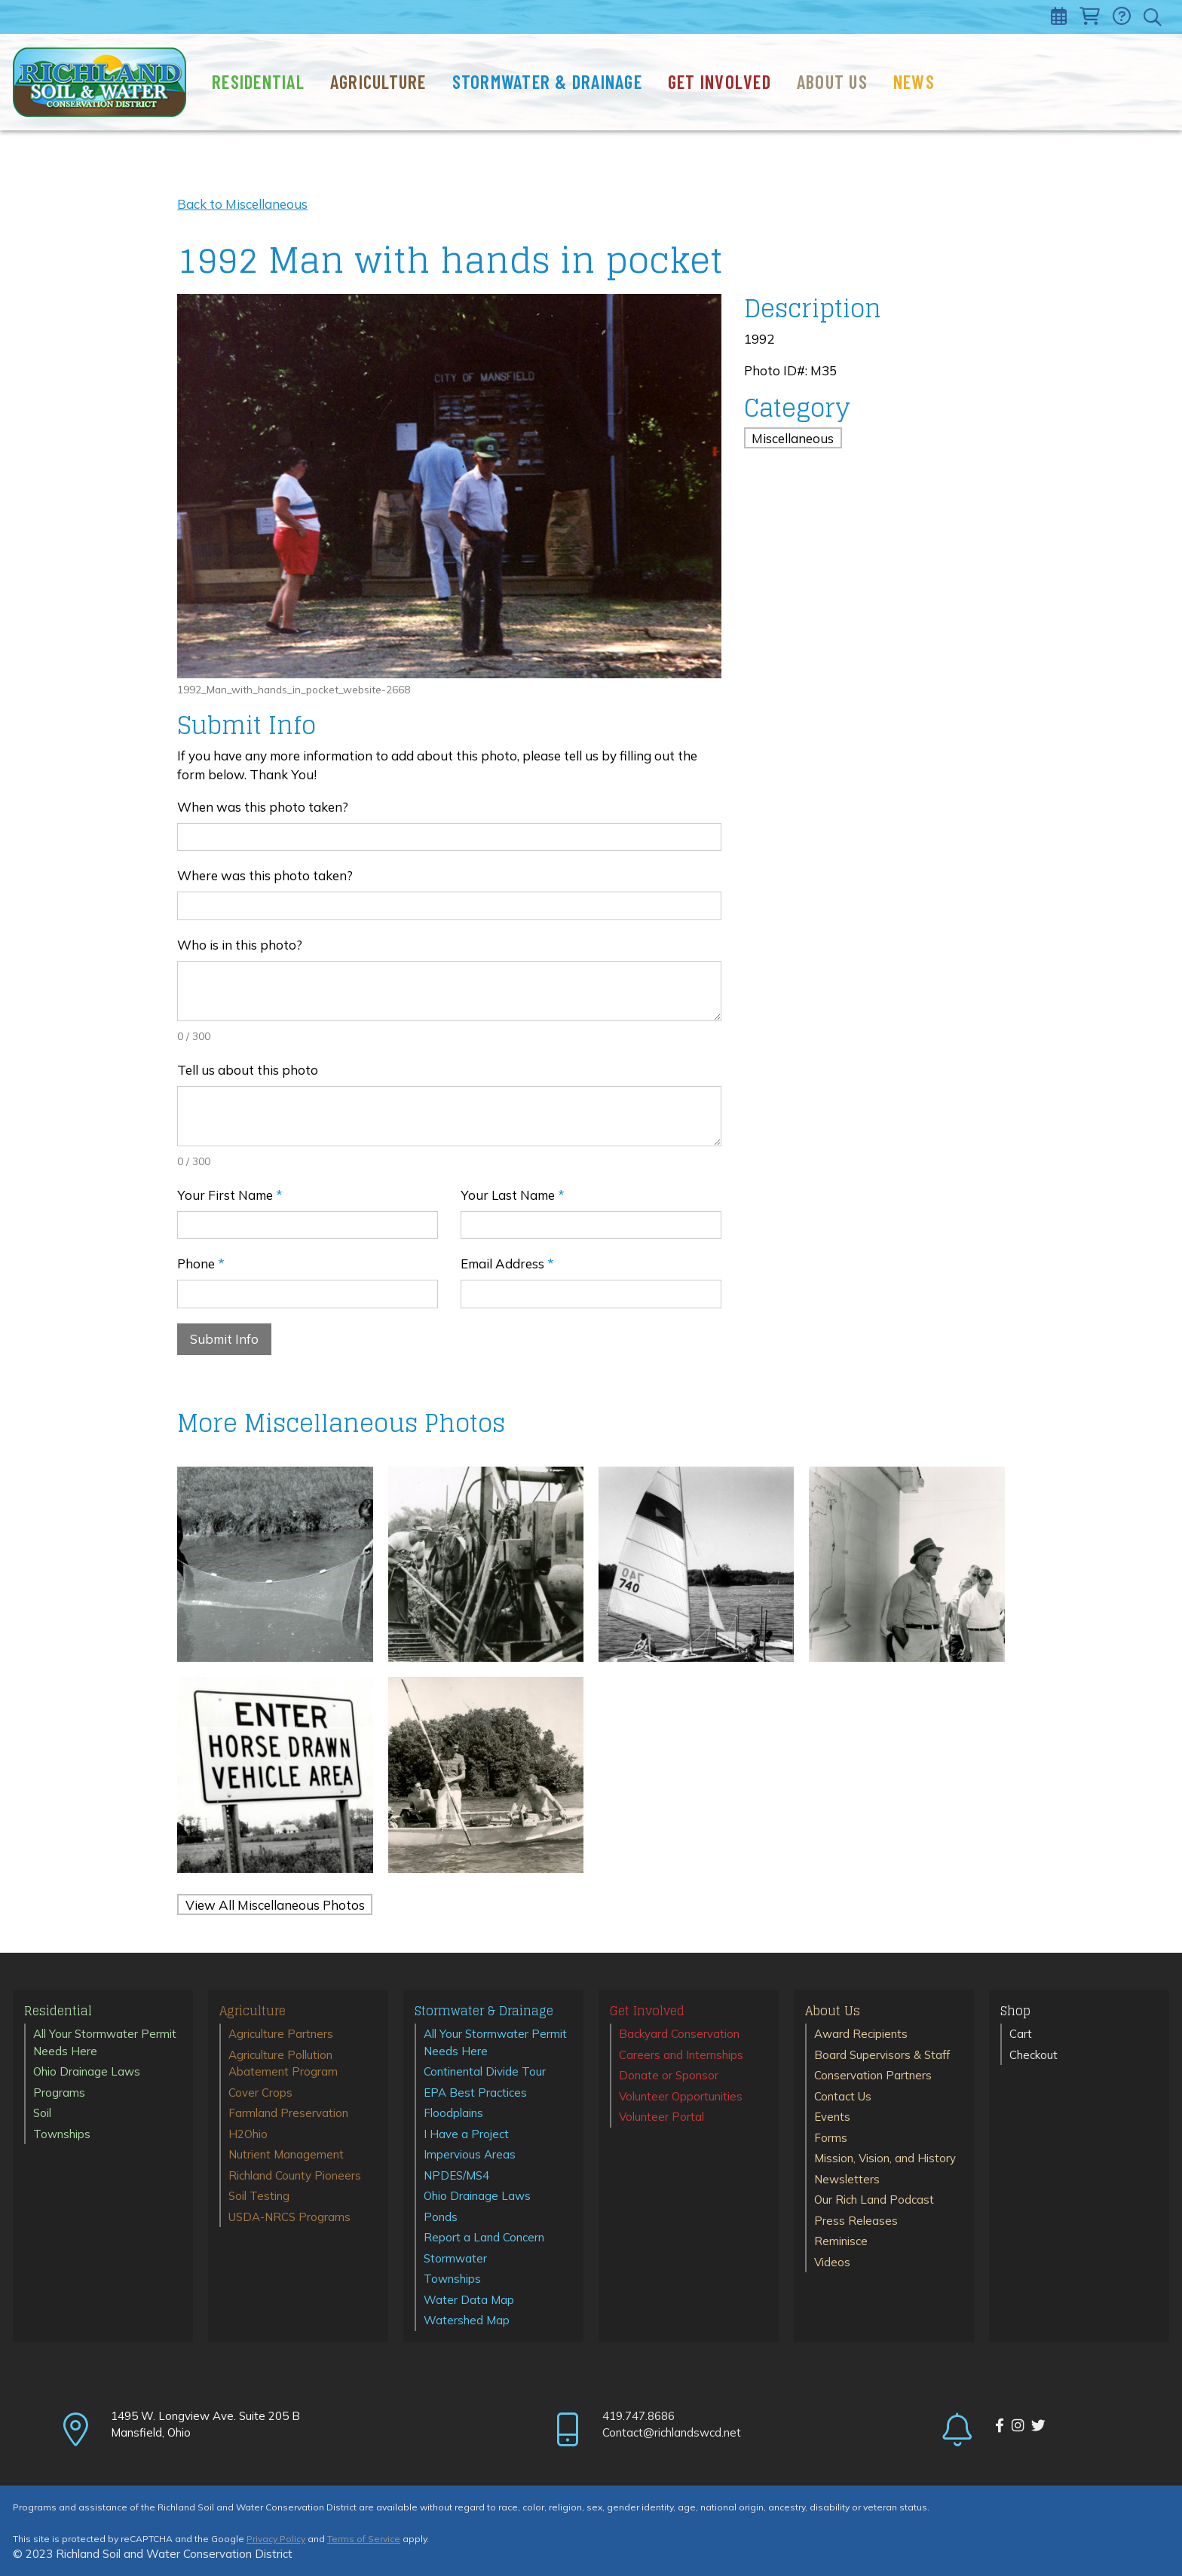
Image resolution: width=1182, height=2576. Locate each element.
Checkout (1033, 2055)
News (914, 81)
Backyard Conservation (679, 2034)
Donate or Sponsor (668, 2075)
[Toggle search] (1154, 17)
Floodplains (453, 2113)
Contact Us (842, 2096)
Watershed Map (467, 2320)
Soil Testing (258, 2196)
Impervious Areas (470, 2154)
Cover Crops (260, 2092)
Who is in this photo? (239, 945)
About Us (832, 81)
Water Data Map (469, 2300)
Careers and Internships (681, 2055)
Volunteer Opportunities (681, 2096)
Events (832, 2116)
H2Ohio (248, 2134)
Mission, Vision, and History (885, 2158)
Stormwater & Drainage (547, 81)
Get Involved (719, 81)
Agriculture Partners (280, 2034)
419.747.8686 (638, 2416)
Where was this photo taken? (265, 875)
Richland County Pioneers (294, 2175)
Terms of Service (363, 2538)
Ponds (441, 2217)
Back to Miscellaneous (242, 204)
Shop (1015, 2011)
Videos (832, 2262)
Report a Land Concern (484, 2237)
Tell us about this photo (247, 1070)
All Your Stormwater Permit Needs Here (104, 2042)
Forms (830, 2138)
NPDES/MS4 (456, 2175)
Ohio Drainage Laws (86, 2071)
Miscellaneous (793, 437)
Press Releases (856, 2220)
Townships (61, 2134)
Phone (201, 1263)
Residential (258, 81)
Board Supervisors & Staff (882, 2055)
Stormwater (455, 2258)
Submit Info (224, 1339)
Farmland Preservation (288, 2113)
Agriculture (378, 81)
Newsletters (847, 2179)
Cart (1020, 2034)
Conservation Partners (873, 2075)
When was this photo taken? (262, 807)
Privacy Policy (276, 2538)
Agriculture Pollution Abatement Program (283, 2063)
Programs (59, 2092)
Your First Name (230, 1195)
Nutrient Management (286, 2154)
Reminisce (841, 2241)
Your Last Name (513, 1195)
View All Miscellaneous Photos (275, 1905)
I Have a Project (466, 2134)
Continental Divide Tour (485, 2071)
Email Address (507, 1263)
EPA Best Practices (475, 2092)
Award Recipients (861, 2034)
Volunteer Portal (661, 2116)
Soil (42, 2113)
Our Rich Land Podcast (874, 2199)
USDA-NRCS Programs (289, 2217)
